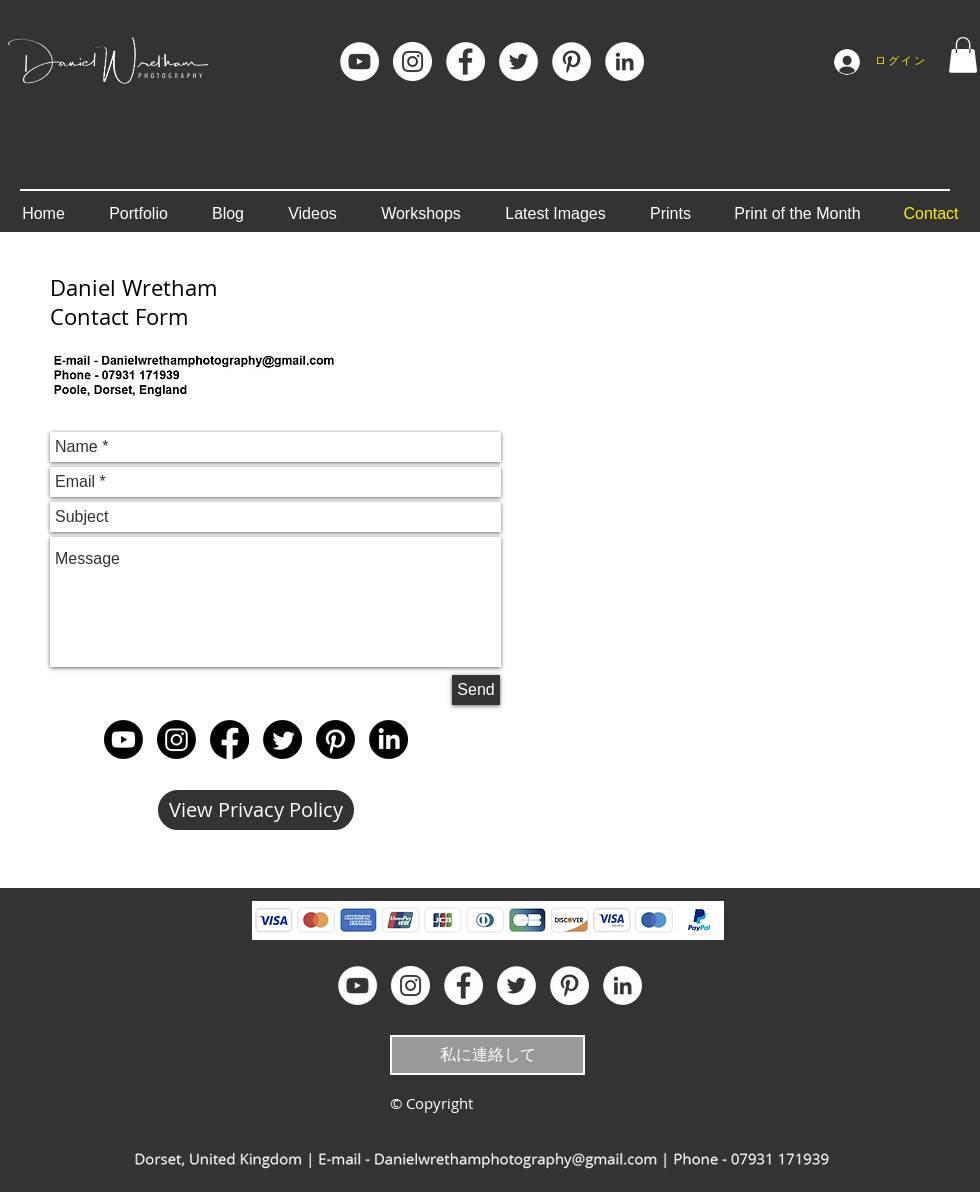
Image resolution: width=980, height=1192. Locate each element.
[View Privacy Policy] (256, 810)
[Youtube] (123, 739)
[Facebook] (465, 61)
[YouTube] (359, 61)
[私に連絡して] (487, 1055)
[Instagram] (412, 61)
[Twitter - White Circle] (518, 61)
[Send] (476, 690)
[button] (963, 55)
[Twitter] (282, 739)
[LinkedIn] (624, 61)
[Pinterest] (571, 61)
